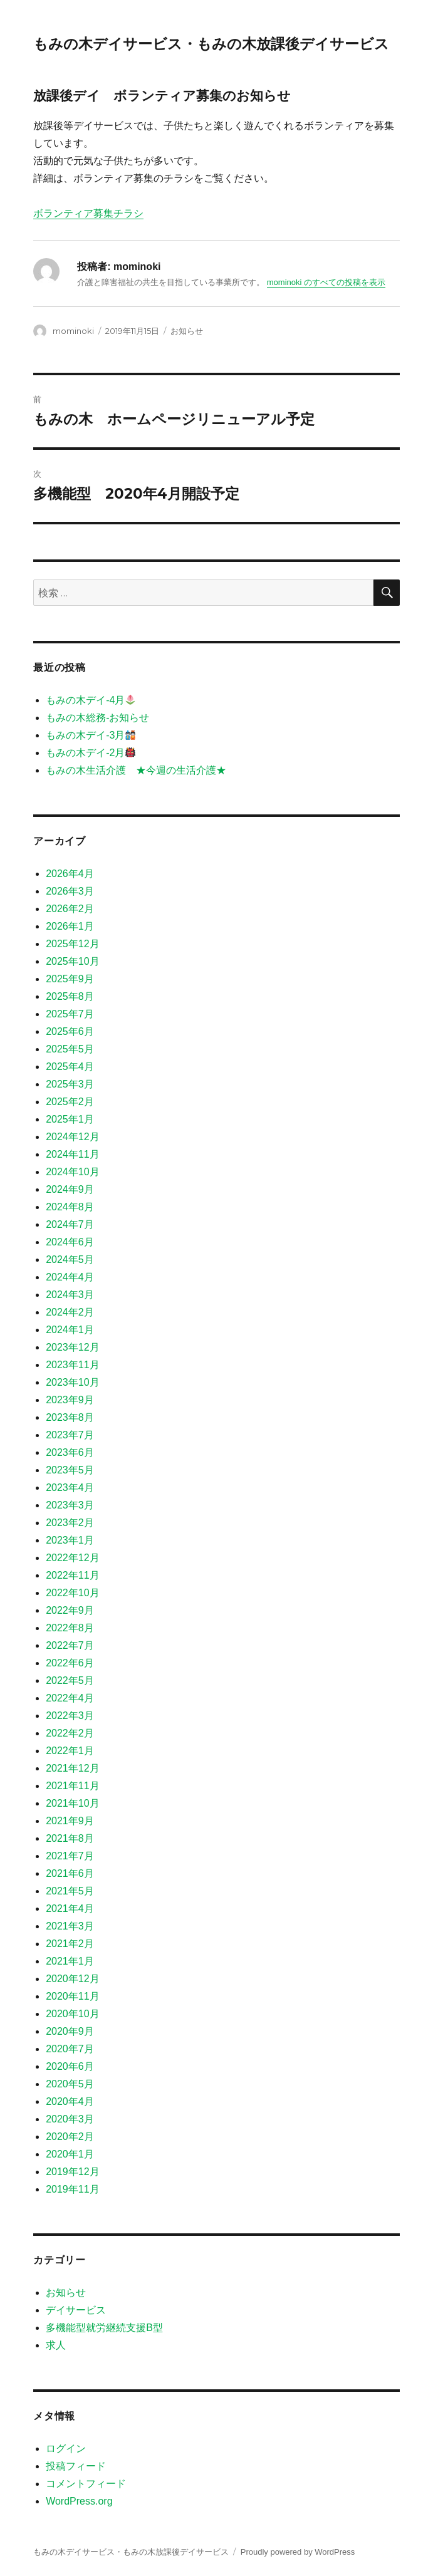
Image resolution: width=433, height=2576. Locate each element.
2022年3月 (70, 1715)
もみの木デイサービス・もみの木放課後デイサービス (211, 44)
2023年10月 (72, 1382)
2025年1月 (70, 1119)
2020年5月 (70, 2084)
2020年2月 (70, 2136)
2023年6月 (70, 1452)
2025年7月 (70, 1014)
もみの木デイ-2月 (90, 752)
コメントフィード (86, 2483)
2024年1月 (70, 1329)
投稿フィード (76, 2466)
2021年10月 (72, 1803)
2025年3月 (70, 1084)
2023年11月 (72, 1364)
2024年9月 (70, 1189)
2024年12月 (72, 1136)
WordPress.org (79, 2501)
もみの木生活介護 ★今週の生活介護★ (136, 770)
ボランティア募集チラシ (88, 213)
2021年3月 (70, 1926)
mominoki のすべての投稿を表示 (326, 282)
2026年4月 (70, 873)
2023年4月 (70, 1487)
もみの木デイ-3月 (90, 735)
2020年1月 (70, 2154)
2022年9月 (70, 1610)
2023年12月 (72, 1347)
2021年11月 (72, 1785)
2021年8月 (70, 1838)
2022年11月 (72, 1575)
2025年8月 (70, 996)
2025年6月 (70, 1031)
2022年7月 (70, 1645)
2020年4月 (70, 2101)
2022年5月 (70, 1680)
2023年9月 (70, 1399)
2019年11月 (72, 2189)
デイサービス (76, 2310)
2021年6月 (70, 1873)
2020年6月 (70, 2066)
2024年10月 (72, 1171)
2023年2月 (70, 1522)
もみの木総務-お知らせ (97, 717)
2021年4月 (70, 1908)
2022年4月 (70, 1698)
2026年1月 (70, 926)
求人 (56, 2345)
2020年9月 (70, 2031)
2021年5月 (70, 1891)
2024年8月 (70, 1207)
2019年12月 (72, 2171)
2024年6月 (70, 1242)
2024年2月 (70, 1312)
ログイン (66, 2448)
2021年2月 (70, 1943)
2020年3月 (70, 2119)
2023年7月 (70, 1435)
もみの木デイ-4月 (90, 700)
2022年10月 (72, 1592)
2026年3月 (70, 891)
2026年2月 (70, 908)
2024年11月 (72, 1154)
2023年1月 (70, 1540)
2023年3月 (70, 1505)
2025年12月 (72, 943)
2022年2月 (70, 1733)
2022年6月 (70, 1663)
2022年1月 (70, 1750)
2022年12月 (72, 1557)
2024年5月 (70, 1259)
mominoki (73, 331)
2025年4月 (70, 1066)
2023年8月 (70, 1417)
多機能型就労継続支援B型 (104, 2327)
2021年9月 (70, 1820)
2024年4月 (70, 1277)
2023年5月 (70, 1470)
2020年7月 (70, 2049)
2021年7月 (70, 1856)
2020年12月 (72, 1978)
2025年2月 (70, 1101)
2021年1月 (70, 1961)
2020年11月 (72, 1996)
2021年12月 (72, 1768)
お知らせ (186, 331)
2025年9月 (70, 979)
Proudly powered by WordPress (298, 2552)
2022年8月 (70, 1628)
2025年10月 (72, 961)
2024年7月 (70, 1224)
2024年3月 (70, 1294)
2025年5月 (70, 1049)
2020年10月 (72, 2013)
